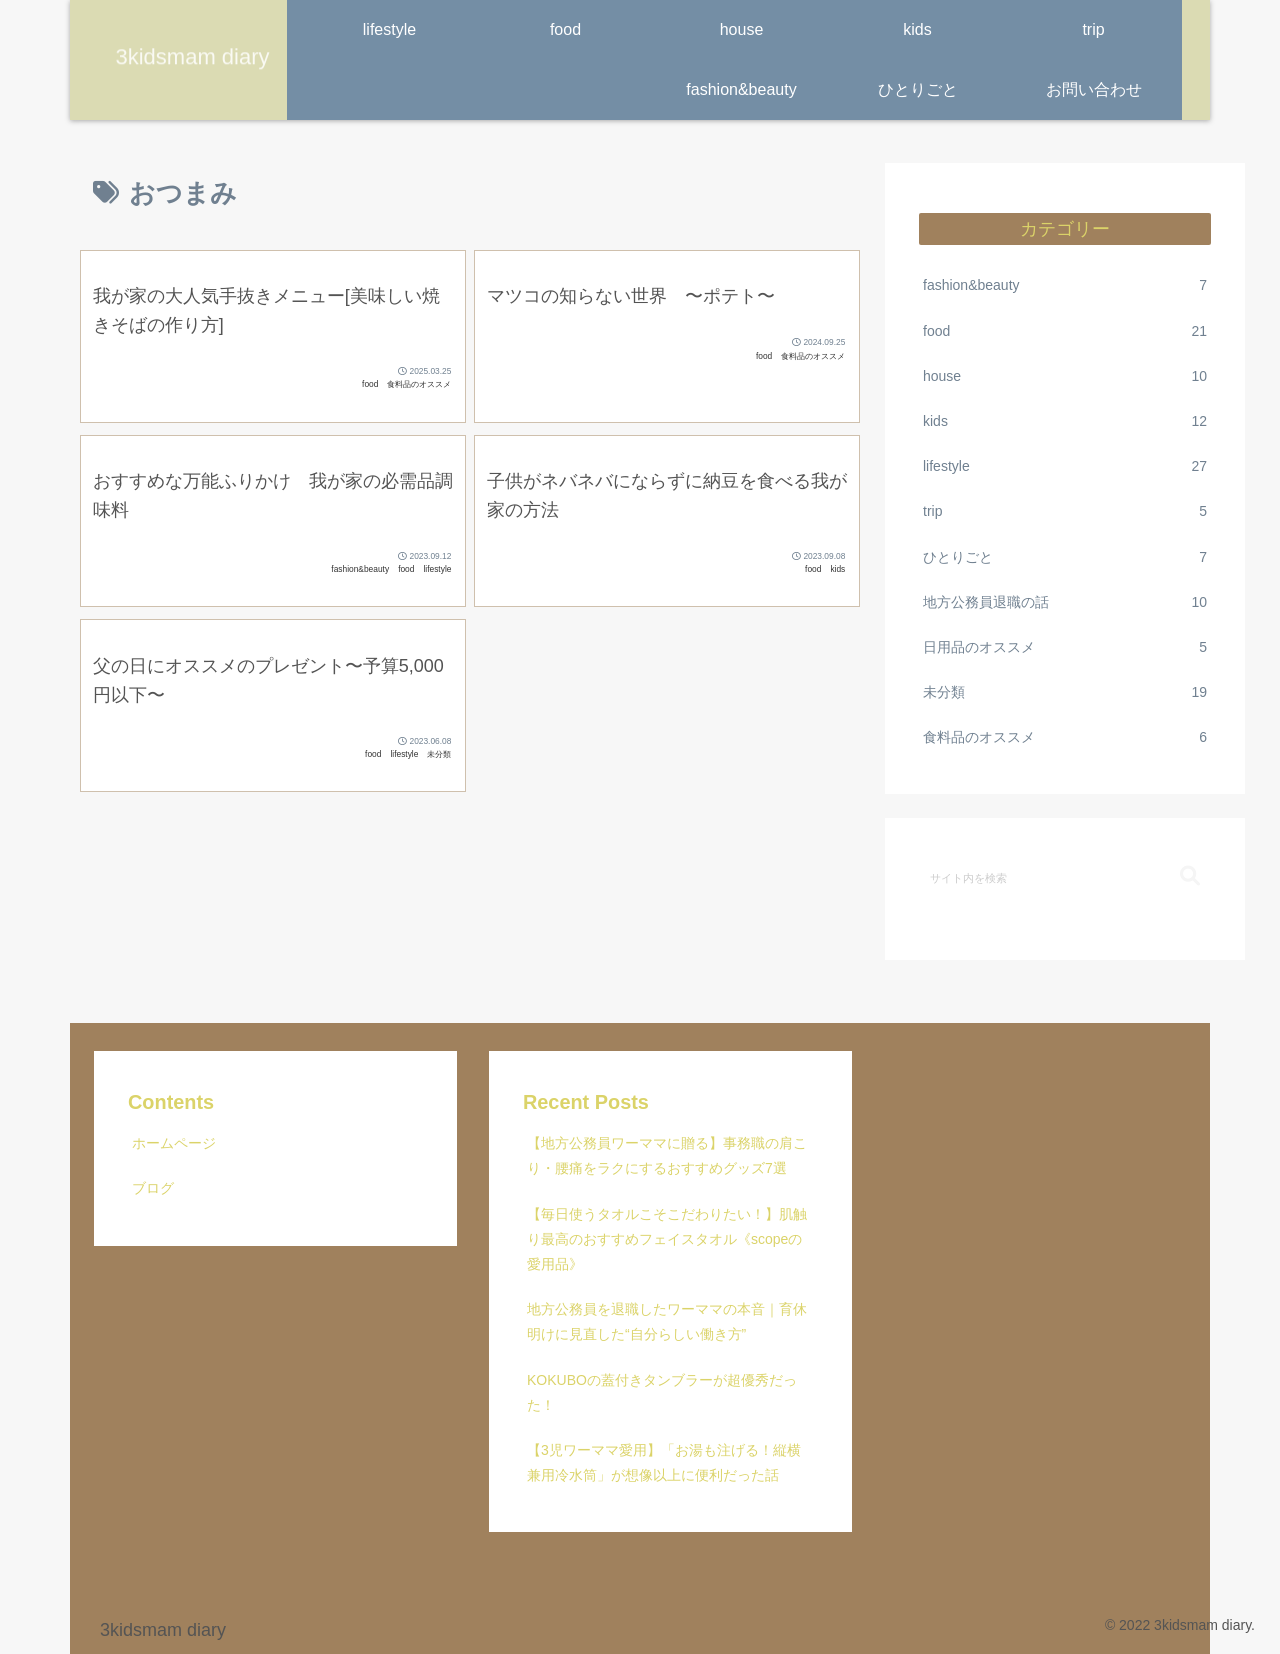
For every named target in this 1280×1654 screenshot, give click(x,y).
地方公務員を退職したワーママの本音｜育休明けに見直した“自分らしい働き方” (667, 1321)
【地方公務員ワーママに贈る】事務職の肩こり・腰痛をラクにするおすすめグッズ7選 (667, 1155)
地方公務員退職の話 (1065, 602)
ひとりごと (1065, 557)
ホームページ (174, 1143)
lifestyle (1065, 466)
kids (1065, 421)
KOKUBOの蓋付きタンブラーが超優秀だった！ (662, 1392)
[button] (1190, 876)
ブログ (153, 1188)
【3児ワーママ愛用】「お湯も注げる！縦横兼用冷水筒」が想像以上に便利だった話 (664, 1462)
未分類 (1065, 692)
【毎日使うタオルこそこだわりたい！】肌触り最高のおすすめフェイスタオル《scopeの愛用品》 (667, 1239)
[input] (1065, 877)
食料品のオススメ (1065, 737)
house (1065, 376)
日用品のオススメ (1065, 647)
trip (1065, 511)
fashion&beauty (1065, 285)
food (1065, 331)
